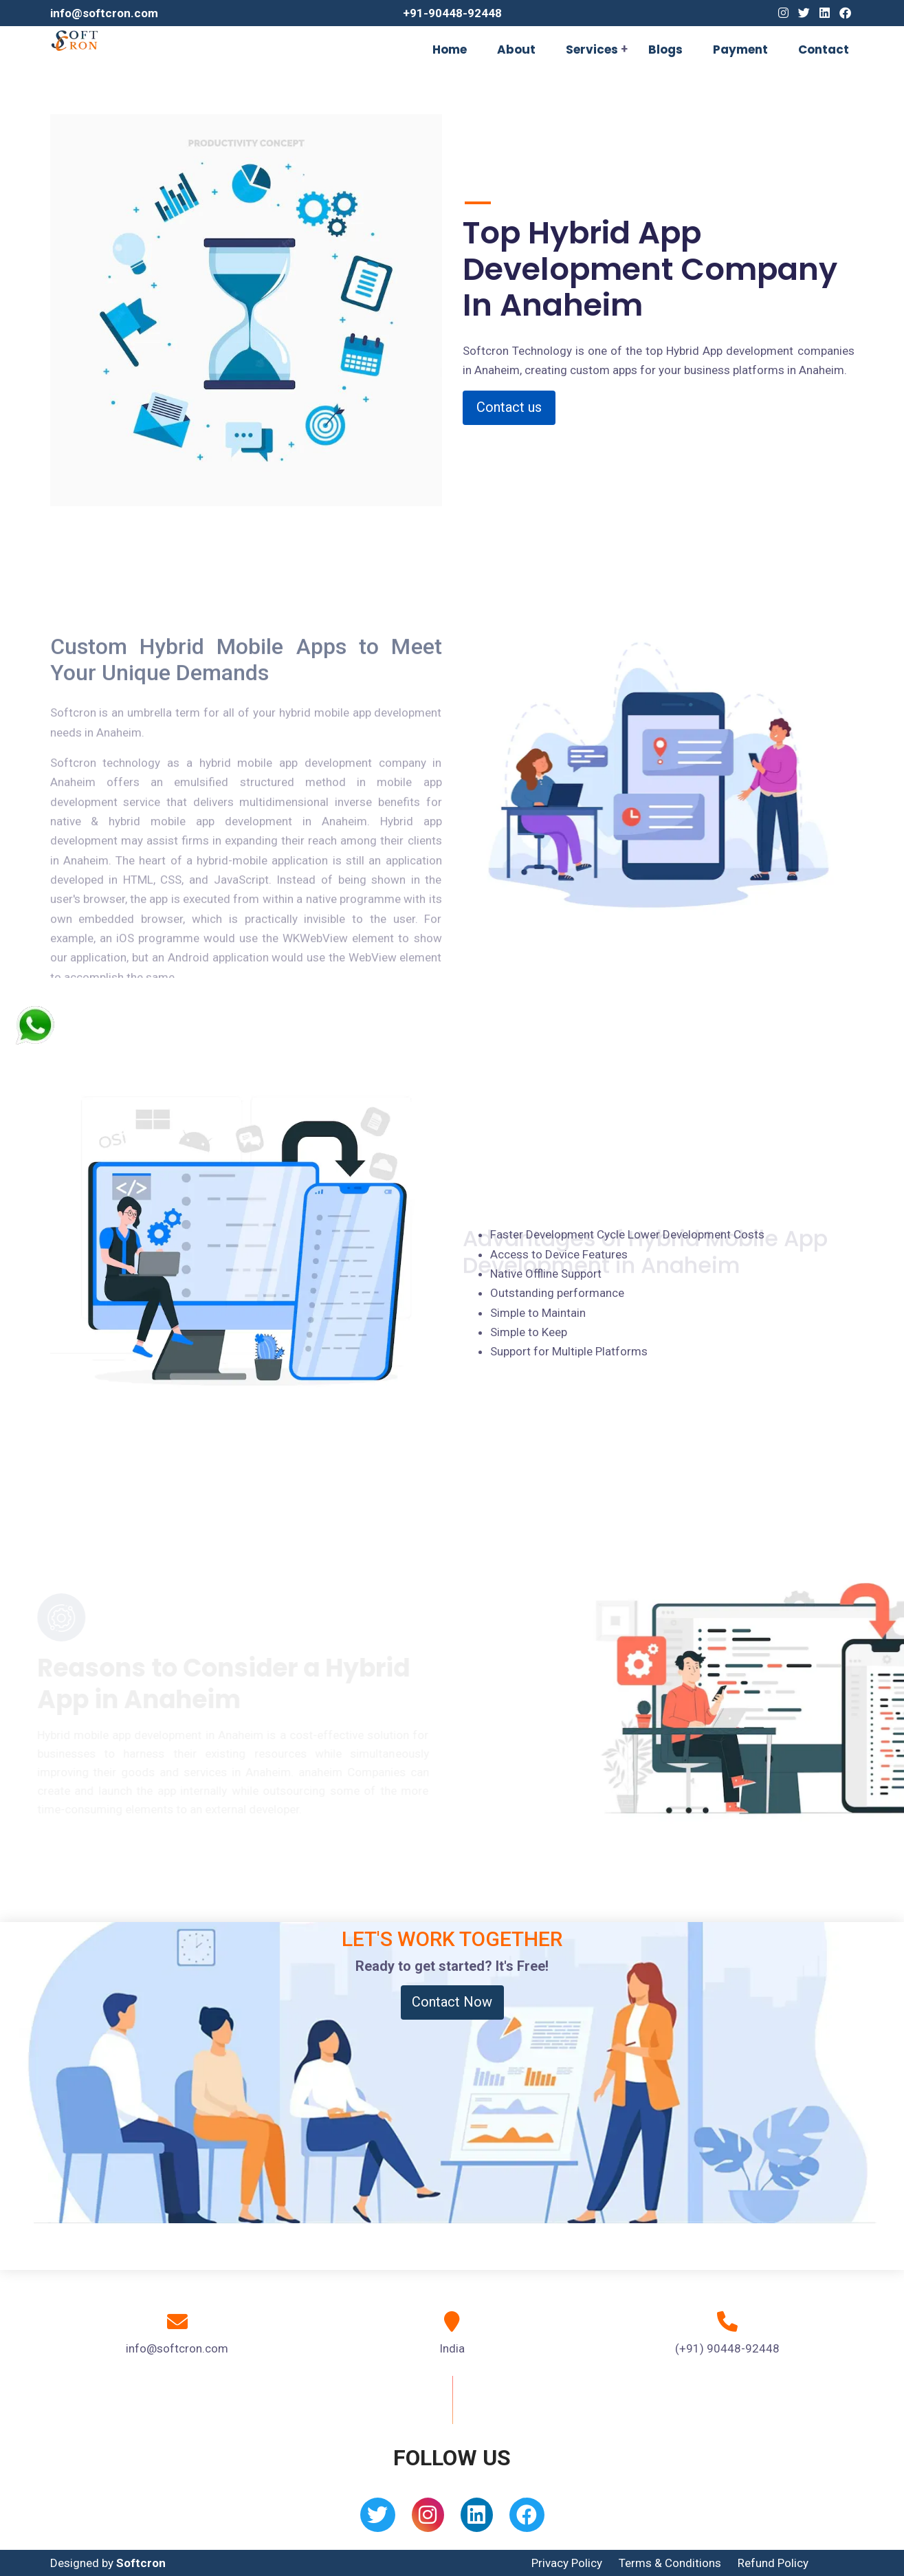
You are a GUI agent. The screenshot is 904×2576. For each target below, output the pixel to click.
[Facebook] (845, 13)
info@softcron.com (104, 13)
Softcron (141, 2563)
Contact (823, 49)
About (516, 49)
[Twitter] (804, 13)
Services (592, 49)
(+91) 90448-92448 (727, 2348)
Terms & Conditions (670, 2563)
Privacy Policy (566, 2563)
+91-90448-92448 (452, 13)
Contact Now (452, 2002)
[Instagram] (783, 13)
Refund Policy (773, 2563)
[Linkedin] (824, 13)
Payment (740, 49)
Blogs (665, 49)
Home (449, 49)
